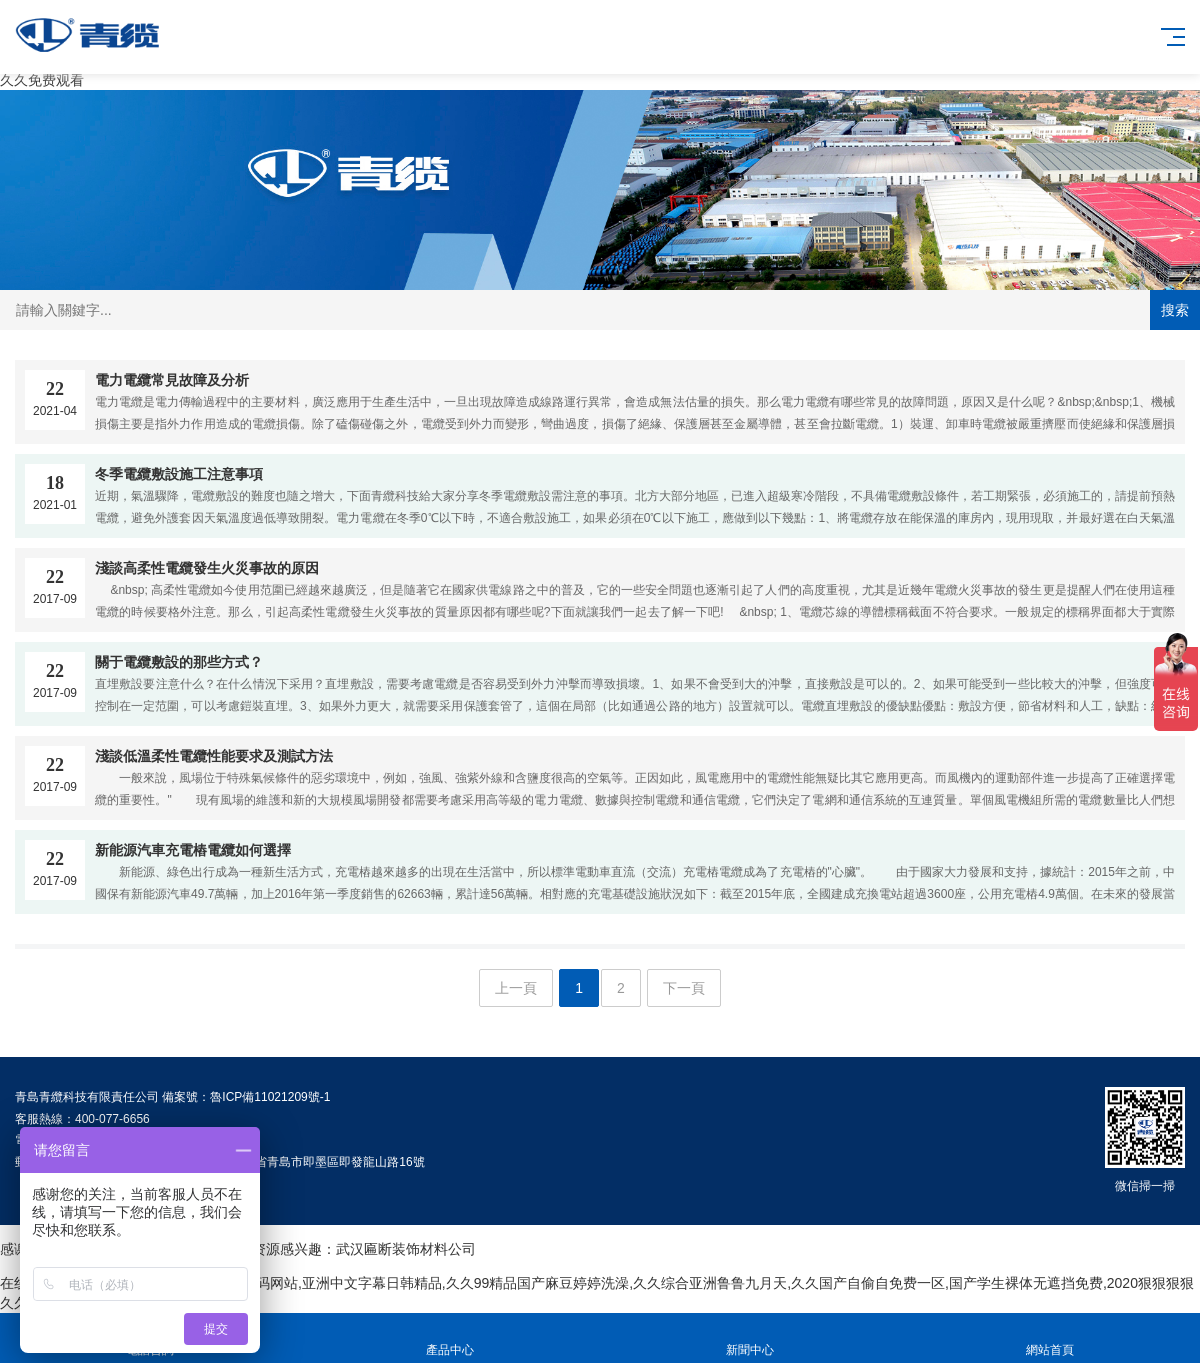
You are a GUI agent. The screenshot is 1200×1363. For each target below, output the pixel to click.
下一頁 (684, 988)
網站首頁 (1050, 1338)
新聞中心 (750, 1338)
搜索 (1175, 310)
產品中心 (450, 1338)
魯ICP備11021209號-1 (270, 1097)
